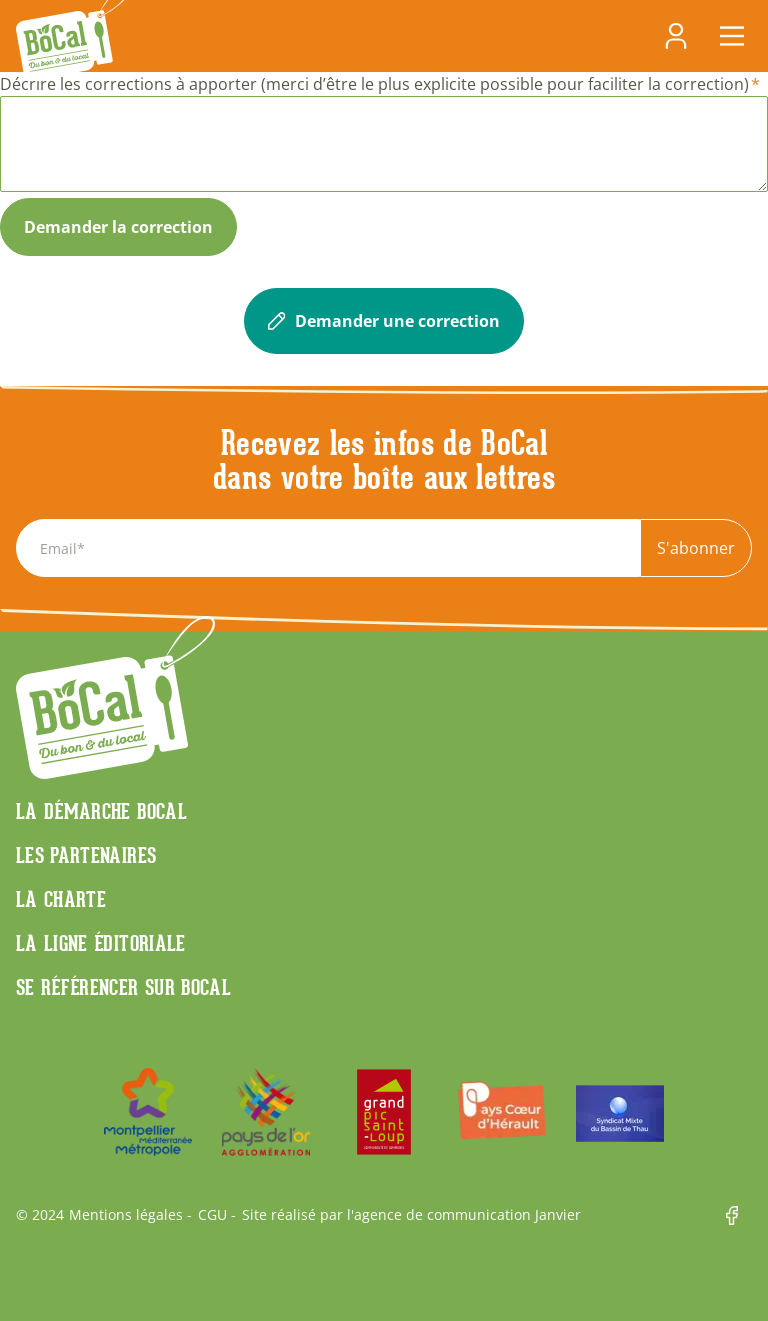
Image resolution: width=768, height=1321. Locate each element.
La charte (61, 899)
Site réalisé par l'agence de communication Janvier (411, 1215)
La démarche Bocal (101, 811)
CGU (212, 1215)
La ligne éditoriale (101, 943)
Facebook (739, 1215)
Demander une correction (384, 321)
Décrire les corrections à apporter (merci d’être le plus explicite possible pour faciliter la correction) (374, 84)
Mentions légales (126, 1215)
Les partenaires (86, 855)
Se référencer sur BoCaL (123, 987)
